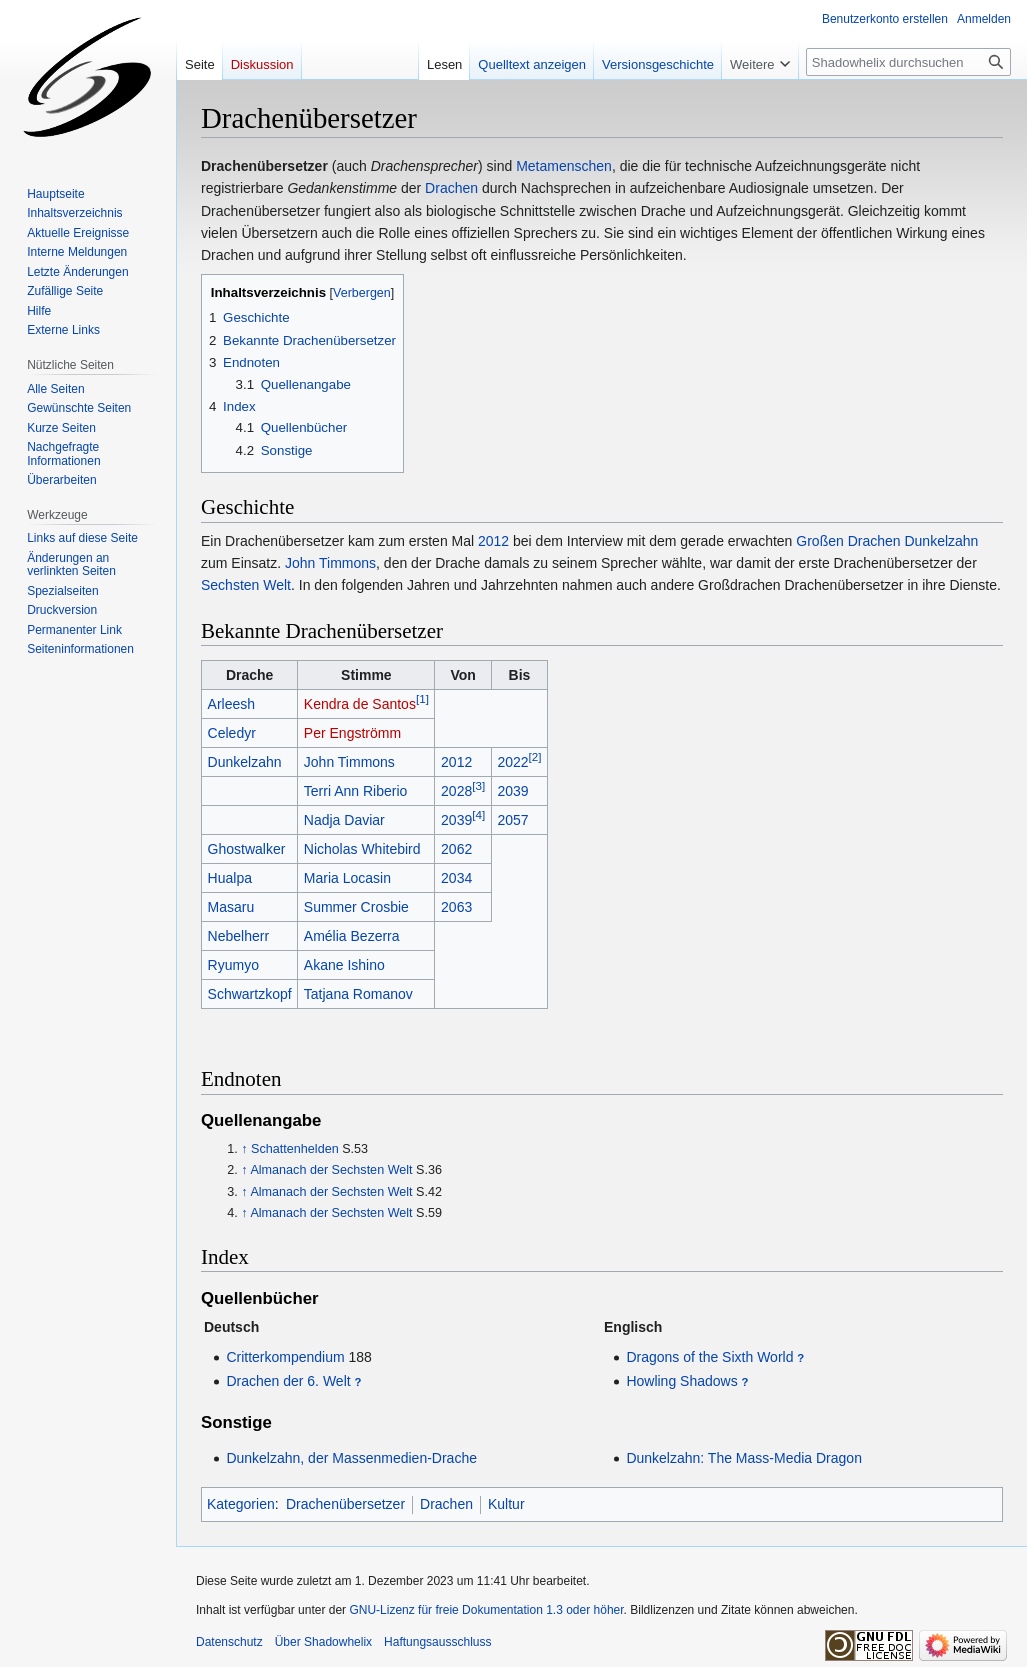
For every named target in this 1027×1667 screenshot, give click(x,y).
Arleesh (231, 704)
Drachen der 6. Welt (288, 1381)
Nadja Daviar (344, 820)
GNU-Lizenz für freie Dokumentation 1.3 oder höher (486, 1610)
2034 (456, 878)
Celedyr (232, 733)
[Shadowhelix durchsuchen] (908, 62)
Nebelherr (238, 936)
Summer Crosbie (356, 907)
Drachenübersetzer (345, 1504)
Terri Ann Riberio (356, 791)
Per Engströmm (352, 733)
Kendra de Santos (360, 704)
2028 (456, 791)
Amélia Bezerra (352, 936)
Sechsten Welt (246, 585)
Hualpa (230, 878)
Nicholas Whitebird (362, 849)
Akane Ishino (344, 965)
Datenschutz (229, 1642)
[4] (478, 814)
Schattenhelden (295, 1149)
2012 (493, 541)
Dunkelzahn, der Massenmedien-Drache (351, 1458)
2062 (456, 849)
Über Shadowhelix (323, 1642)
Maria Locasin (347, 878)
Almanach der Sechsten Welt (331, 1170)
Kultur (506, 1504)
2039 (512, 791)
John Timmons (330, 563)
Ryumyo (233, 965)
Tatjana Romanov (358, 994)
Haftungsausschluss (437, 1642)
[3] (478, 785)
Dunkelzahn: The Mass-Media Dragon (744, 1458)
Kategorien (241, 1504)
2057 (512, 820)
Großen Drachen (848, 541)
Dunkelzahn (941, 541)
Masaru (231, 907)
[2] (535, 756)
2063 (456, 907)
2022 (512, 762)
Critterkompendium (285, 1357)
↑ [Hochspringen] (244, 1149)
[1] (422, 698)
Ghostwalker (247, 849)
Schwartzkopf (250, 994)
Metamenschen (564, 166)
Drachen (451, 188)
